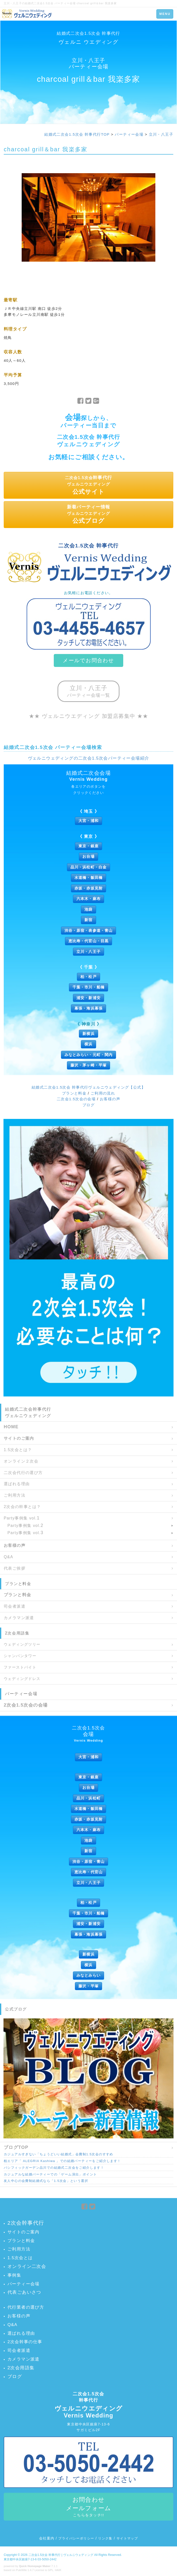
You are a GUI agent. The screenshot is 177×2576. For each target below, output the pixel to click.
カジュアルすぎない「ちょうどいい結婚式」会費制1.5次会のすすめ (58, 2154)
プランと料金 (74, 1093)
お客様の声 (110, 1099)
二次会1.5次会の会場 (76, 1099)
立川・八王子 (161, 134)
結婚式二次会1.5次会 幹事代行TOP (77, 134)
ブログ (88, 1105)
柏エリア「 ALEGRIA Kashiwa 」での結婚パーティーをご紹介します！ (62, 2161)
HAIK (58, 2570)
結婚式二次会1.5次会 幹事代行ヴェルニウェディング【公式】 (88, 1087)
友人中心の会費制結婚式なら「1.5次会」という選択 (46, 2181)
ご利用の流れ (103, 1093)
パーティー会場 (129, 134)
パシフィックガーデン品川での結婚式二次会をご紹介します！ (54, 2167)
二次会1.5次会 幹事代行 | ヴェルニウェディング (60, 2555)
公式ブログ (16, 2009)
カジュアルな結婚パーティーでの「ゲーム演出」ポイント (50, 2174)
